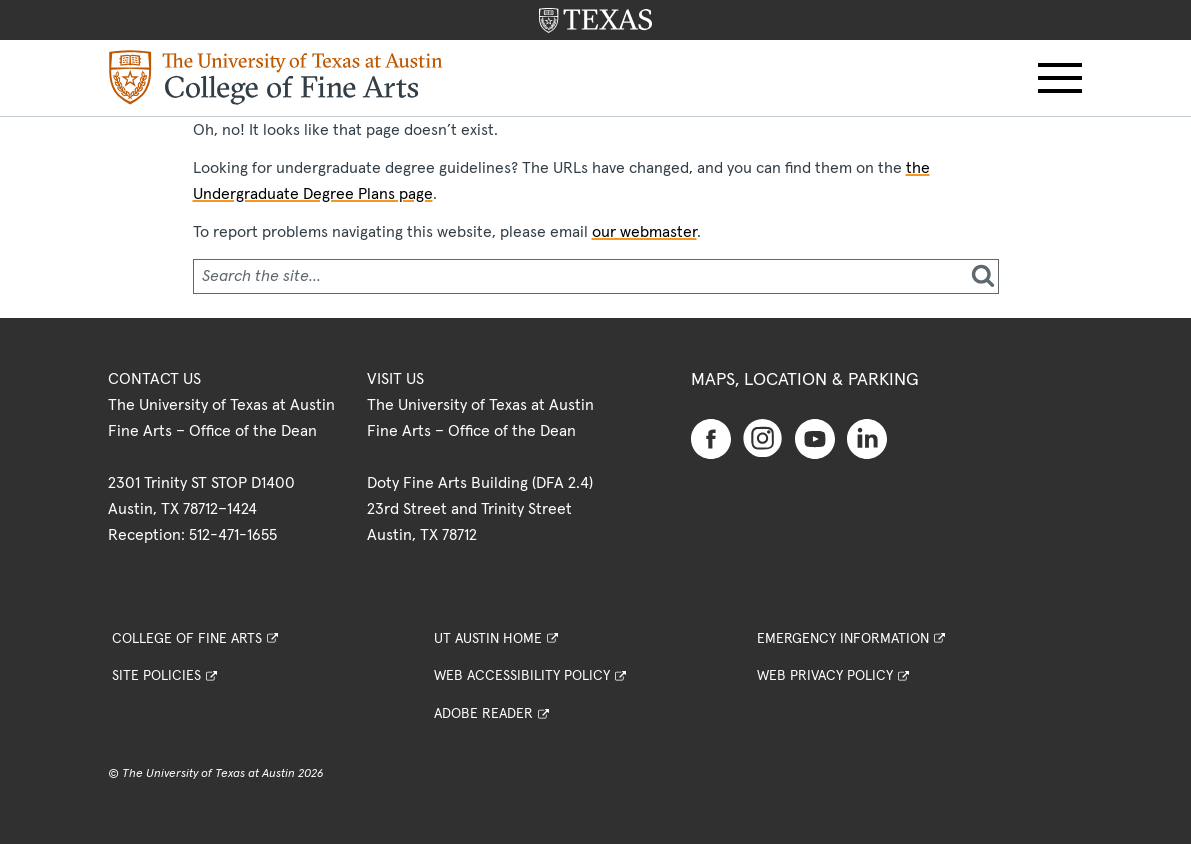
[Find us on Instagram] (763, 437)
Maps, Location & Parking (805, 380)
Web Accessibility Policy (522, 676)
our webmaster (644, 232)
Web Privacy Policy (825, 676)
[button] (1060, 78)
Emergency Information (843, 639)
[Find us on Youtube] (815, 438)
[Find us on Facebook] (711, 438)
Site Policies (156, 676)
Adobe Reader (483, 714)
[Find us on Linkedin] (867, 438)
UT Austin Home (488, 639)
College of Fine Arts (187, 639)
